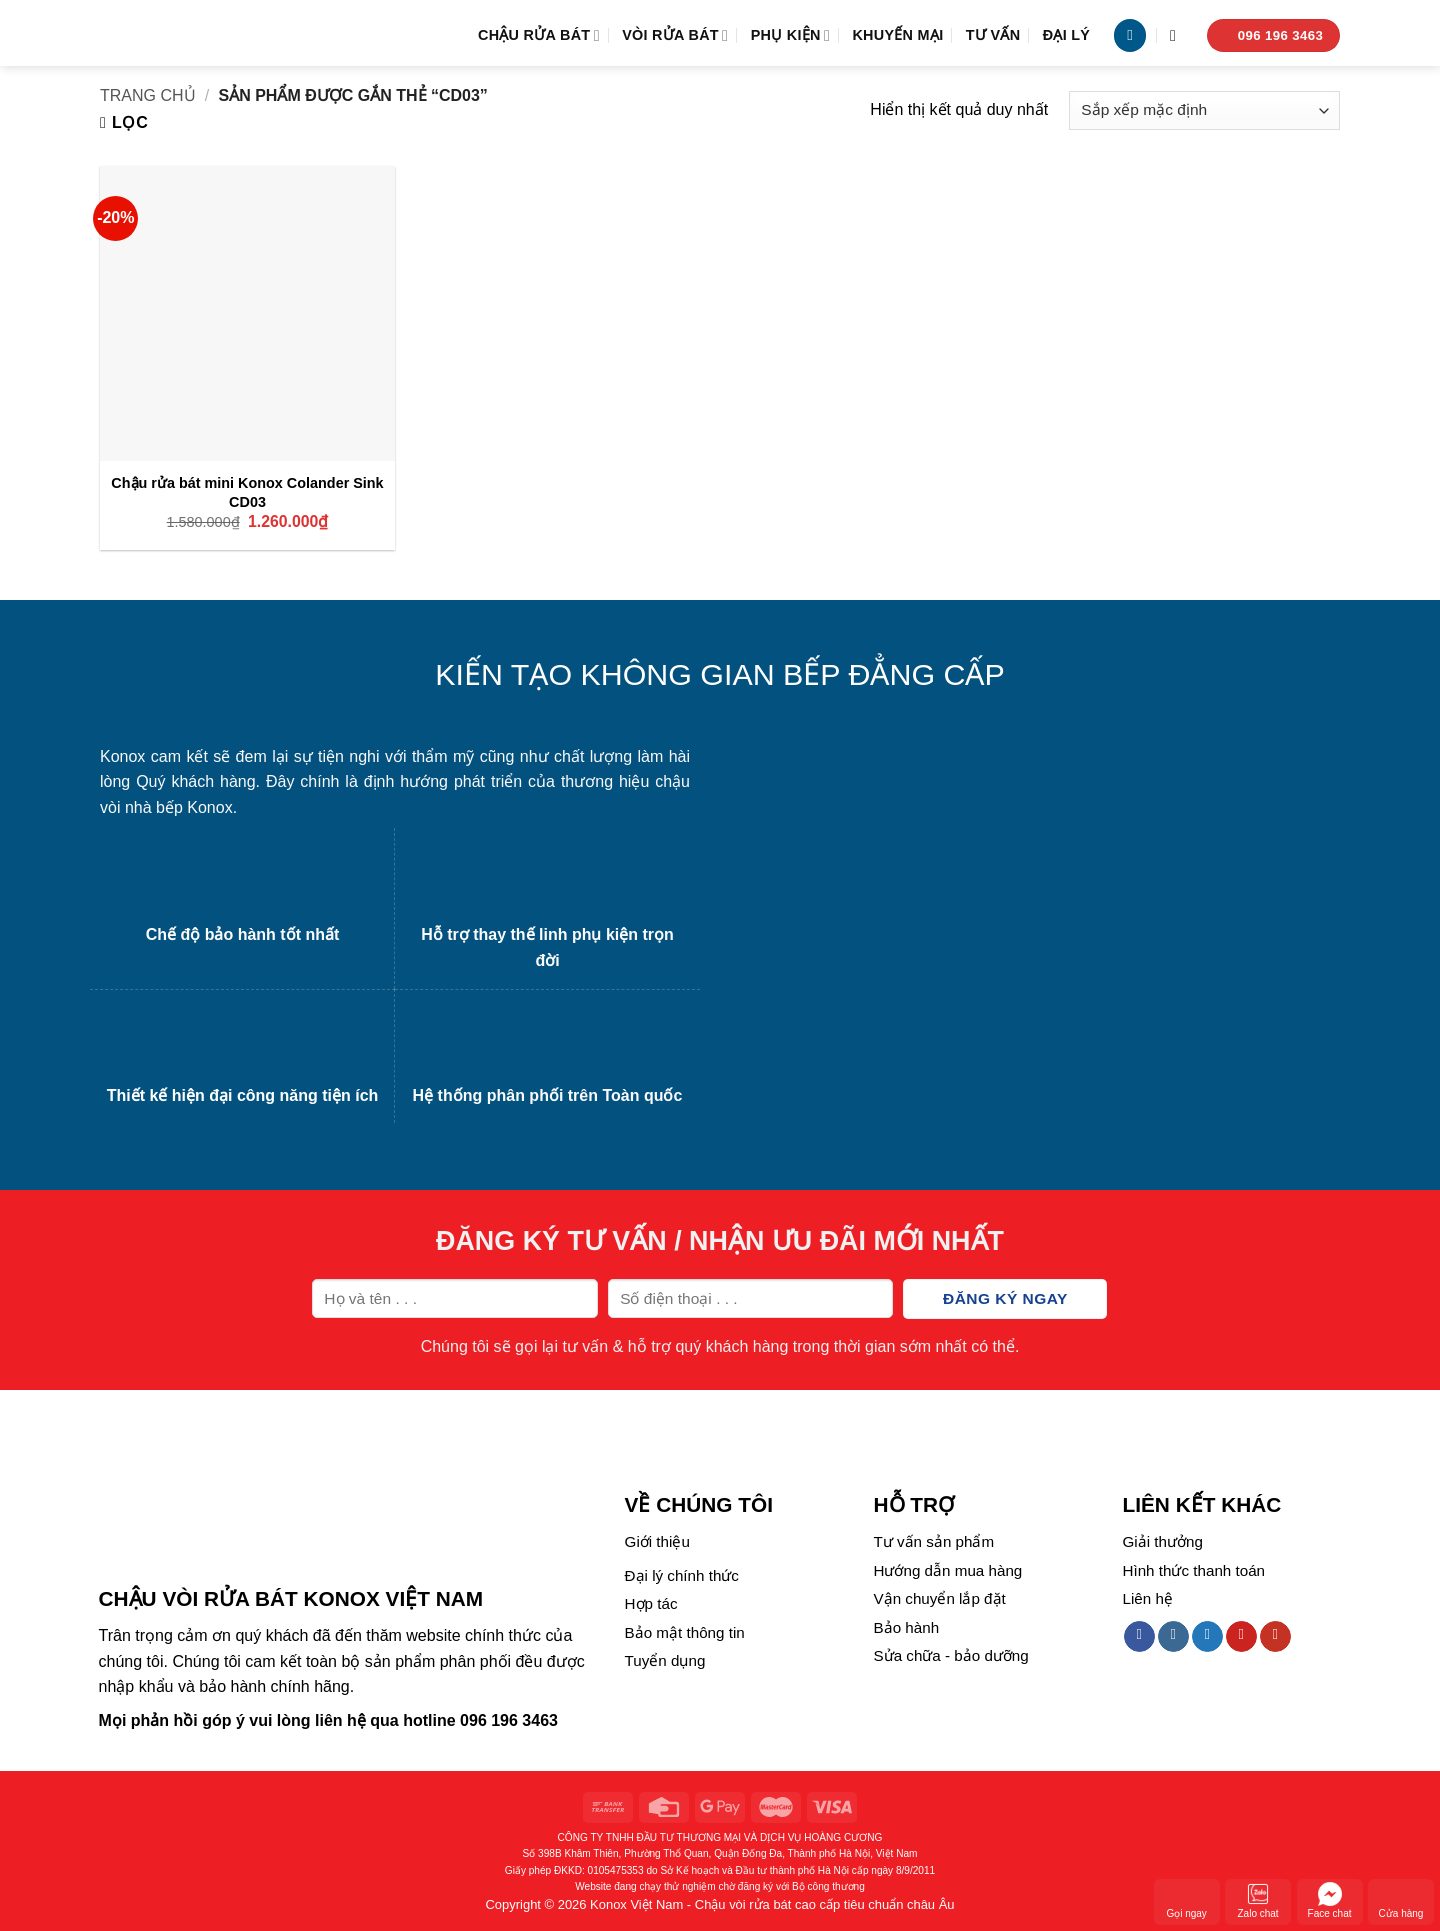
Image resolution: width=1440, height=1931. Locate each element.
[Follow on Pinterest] (1241, 1637)
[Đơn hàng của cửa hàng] (1204, 110)
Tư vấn (993, 35)
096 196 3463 (509, 1720)
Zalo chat (1258, 1900)
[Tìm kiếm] (1178, 35)
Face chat (1330, 1900)
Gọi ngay (1186, 1900)
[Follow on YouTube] (1275, 1637)
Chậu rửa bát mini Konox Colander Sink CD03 (247, 492)
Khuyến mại (897, 35)
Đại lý (1067, 35)
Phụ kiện (790, 35)
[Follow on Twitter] (1207, 1637)
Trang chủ (148, 95)
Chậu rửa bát (539, 35)
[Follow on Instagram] (1173, 1637)
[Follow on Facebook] (1139, 1637)
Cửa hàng (1401, 1900)
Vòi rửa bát (675, 35)
